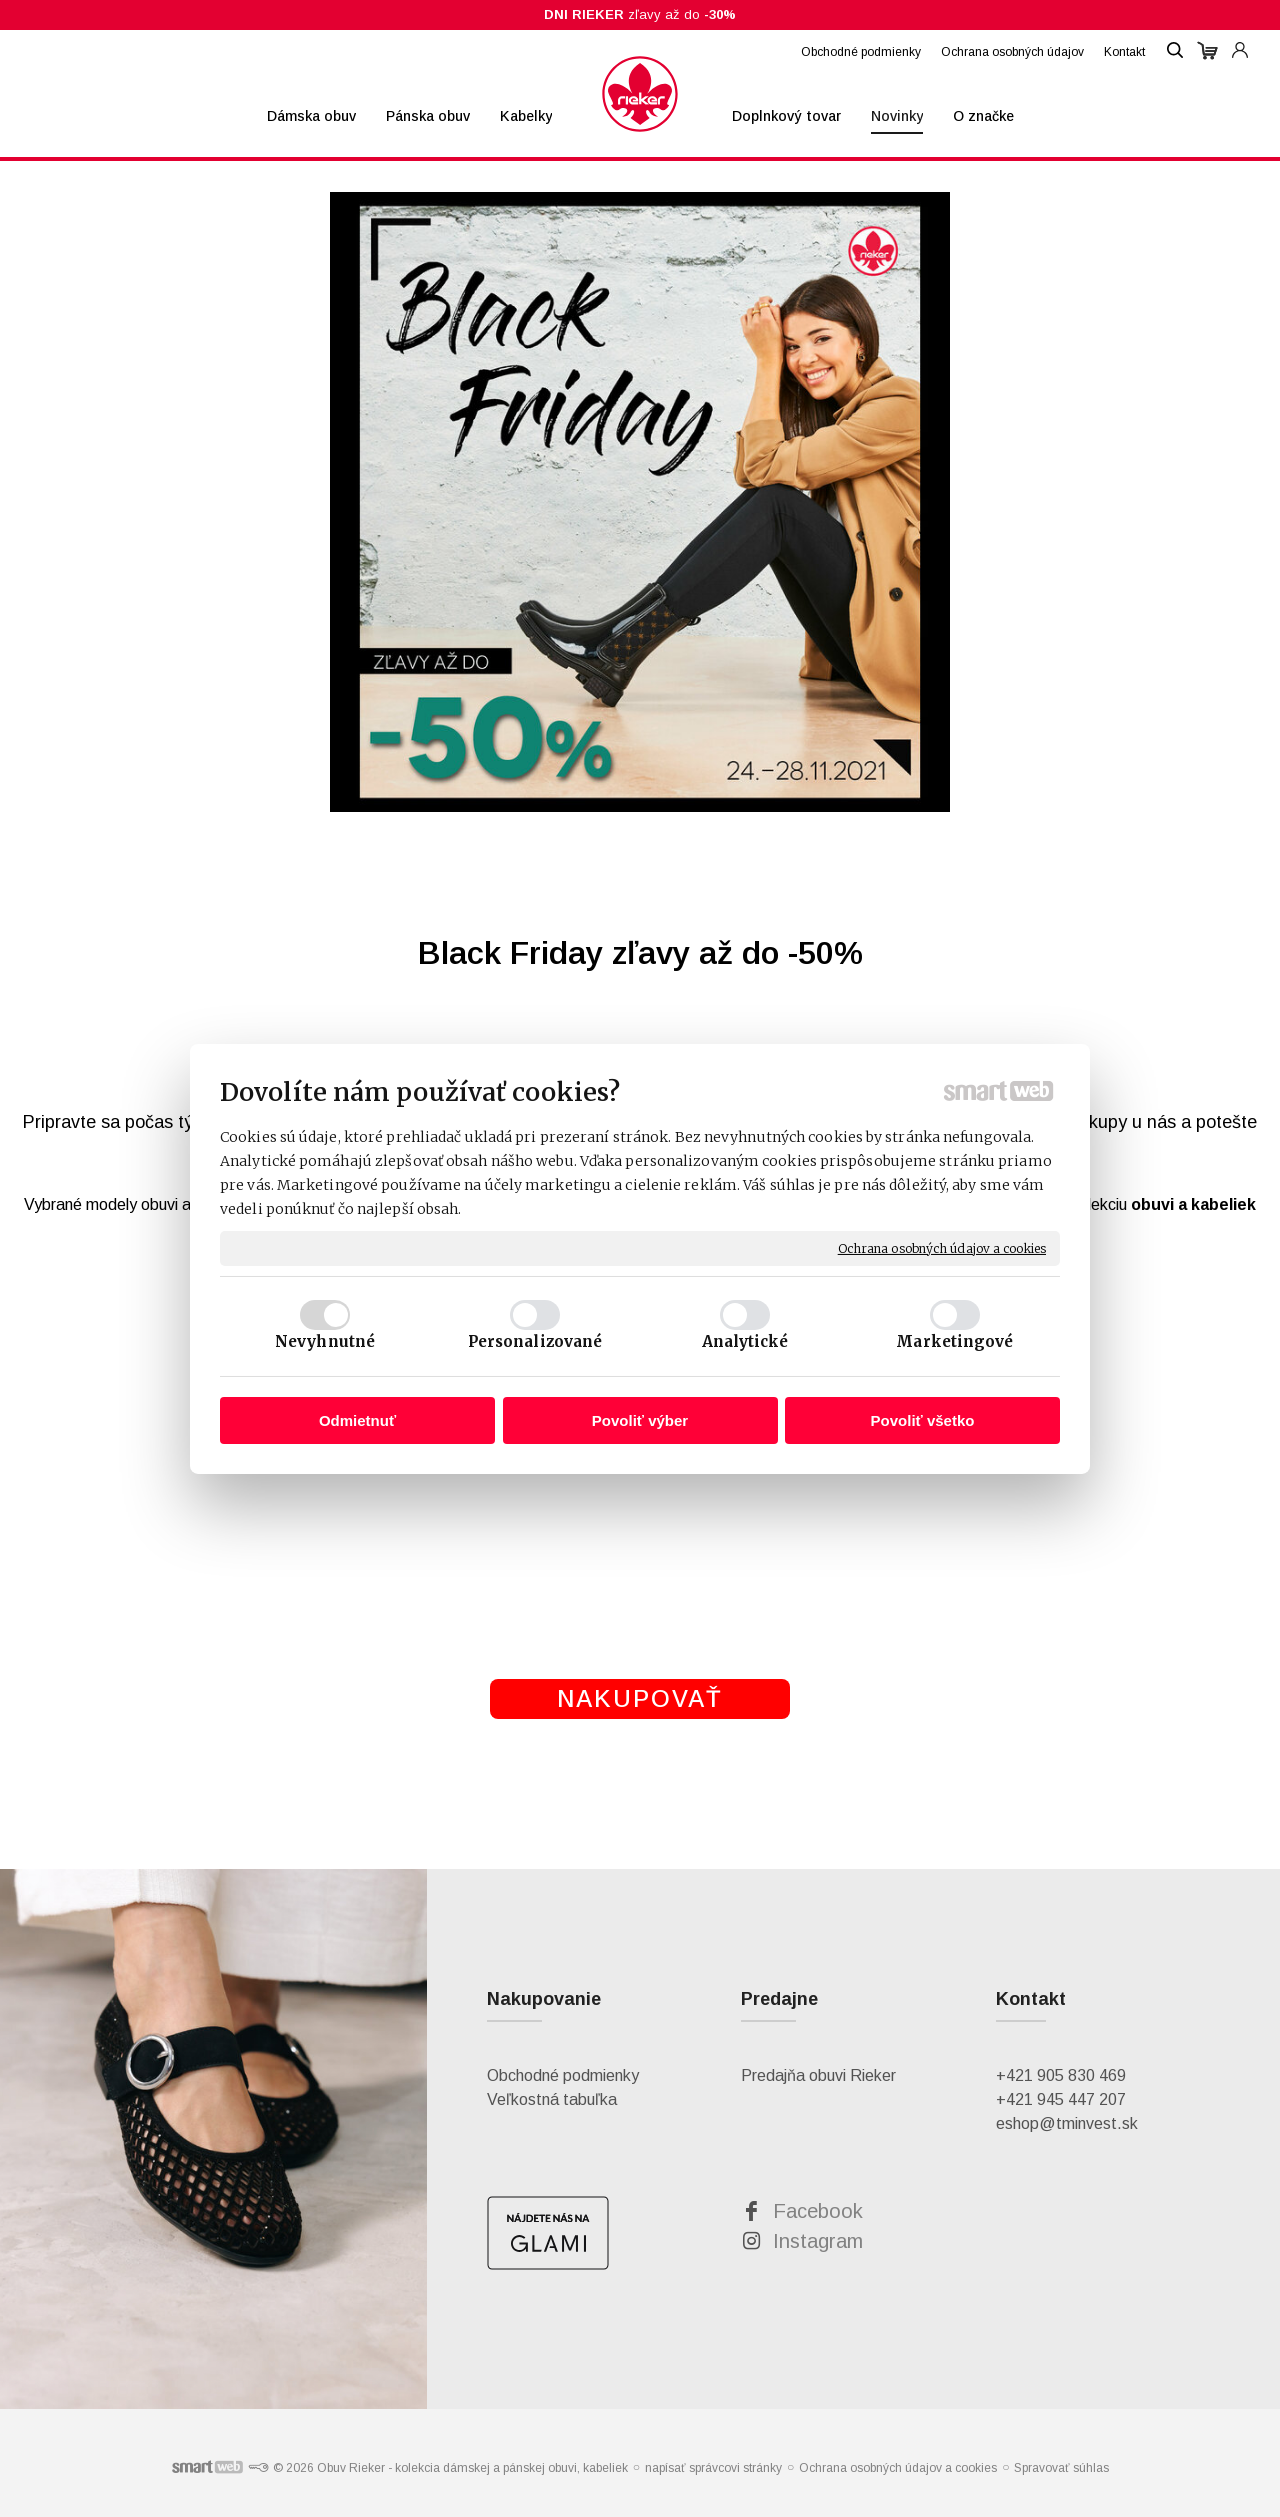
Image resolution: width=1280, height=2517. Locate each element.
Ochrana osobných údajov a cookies (942, 1247)
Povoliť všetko (923, 1420)
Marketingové (954, 1341)
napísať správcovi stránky (713, 2468)
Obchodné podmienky (563, 2075)
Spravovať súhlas (1061, 2468)
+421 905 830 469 (1061, 2075)
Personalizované (535, 1341)
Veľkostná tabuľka (552, 2099)
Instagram (818, 2241)
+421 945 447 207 (1061, 2099)
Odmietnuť (357, 1420)
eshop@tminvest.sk (1067, 2123)
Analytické (745, 1341)
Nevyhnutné (325, 1341)
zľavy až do (640, 14)
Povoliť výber (640, 1420)
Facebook (818, 2211)
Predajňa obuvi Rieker (818, 2075)
